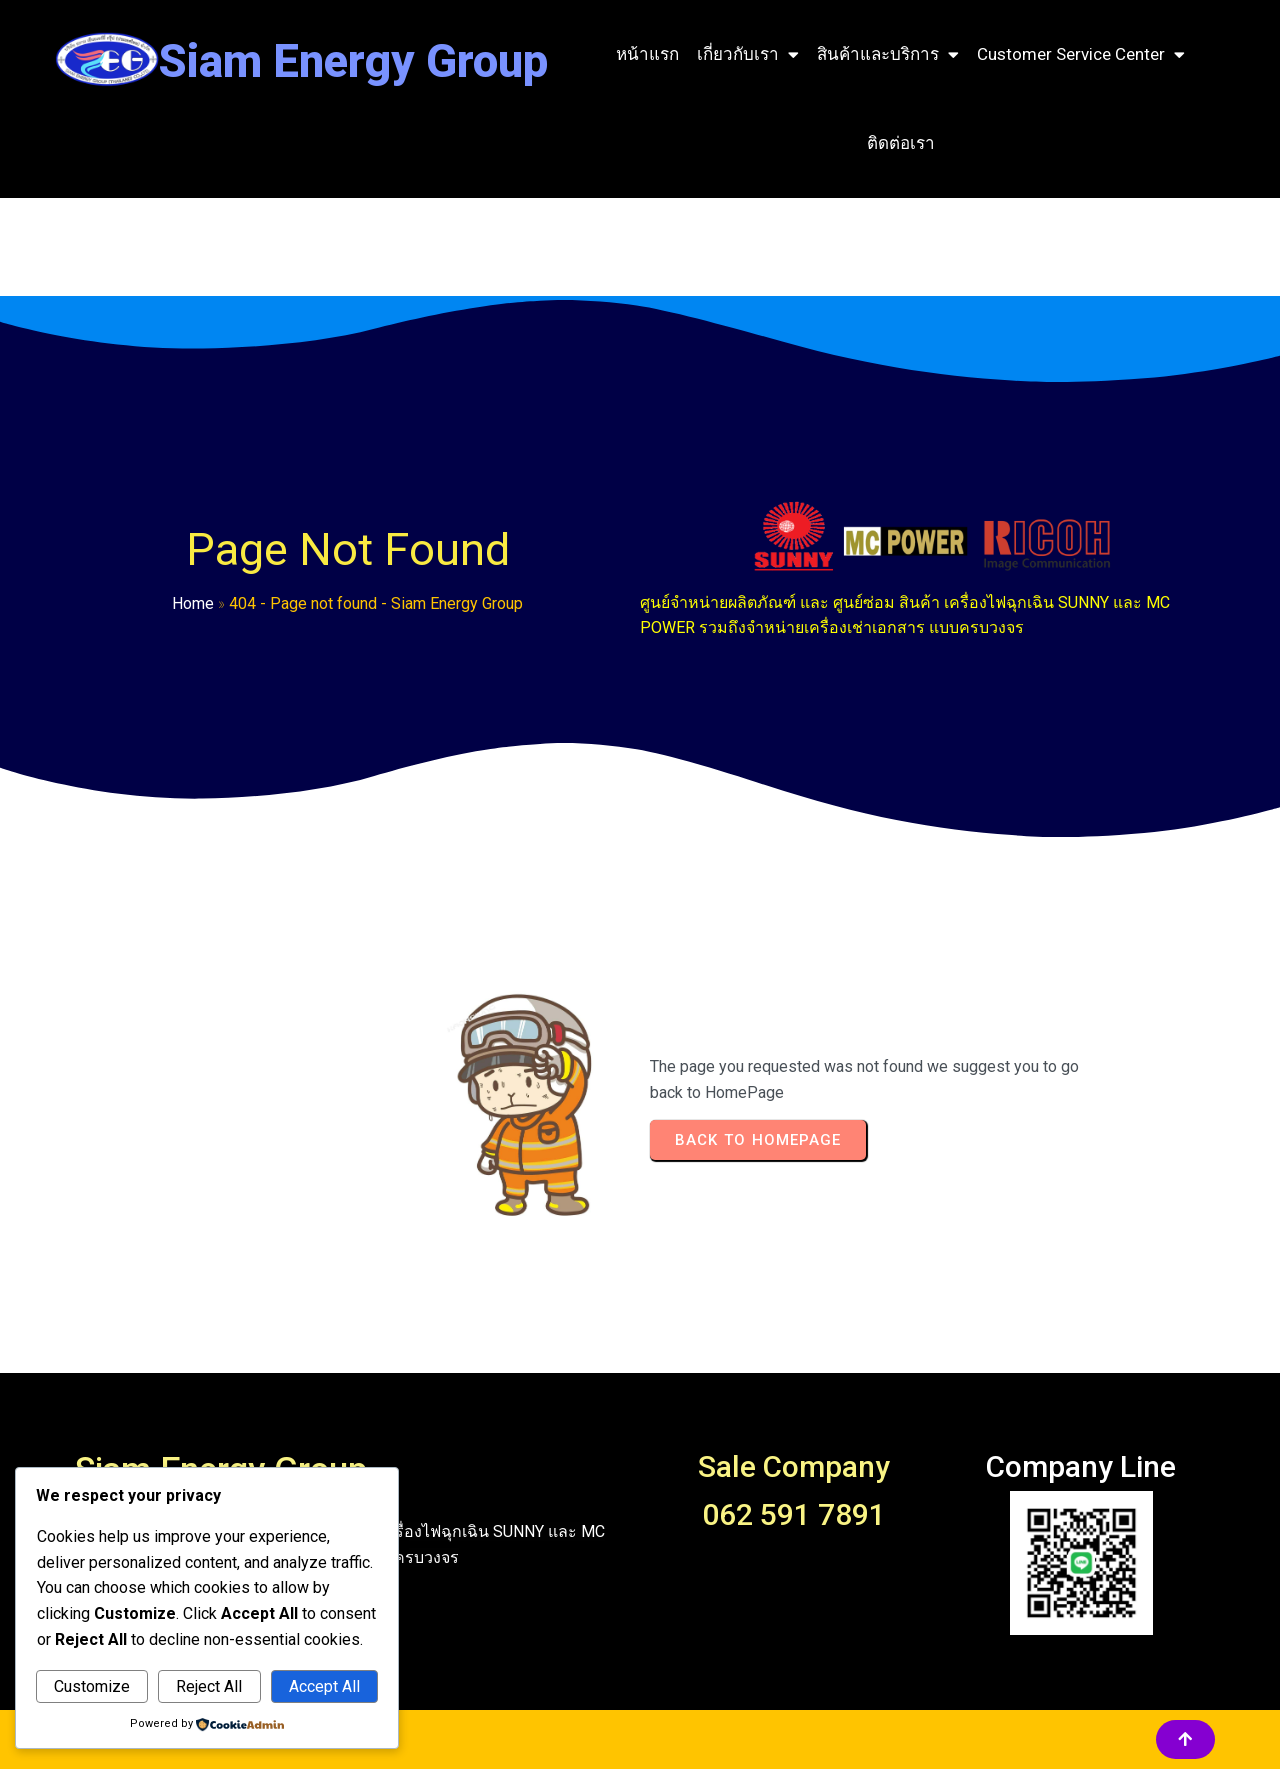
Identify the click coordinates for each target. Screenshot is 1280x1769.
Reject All (209, 1686)
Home (193, 603)
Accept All (324, 1686)
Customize (92, 1686)
